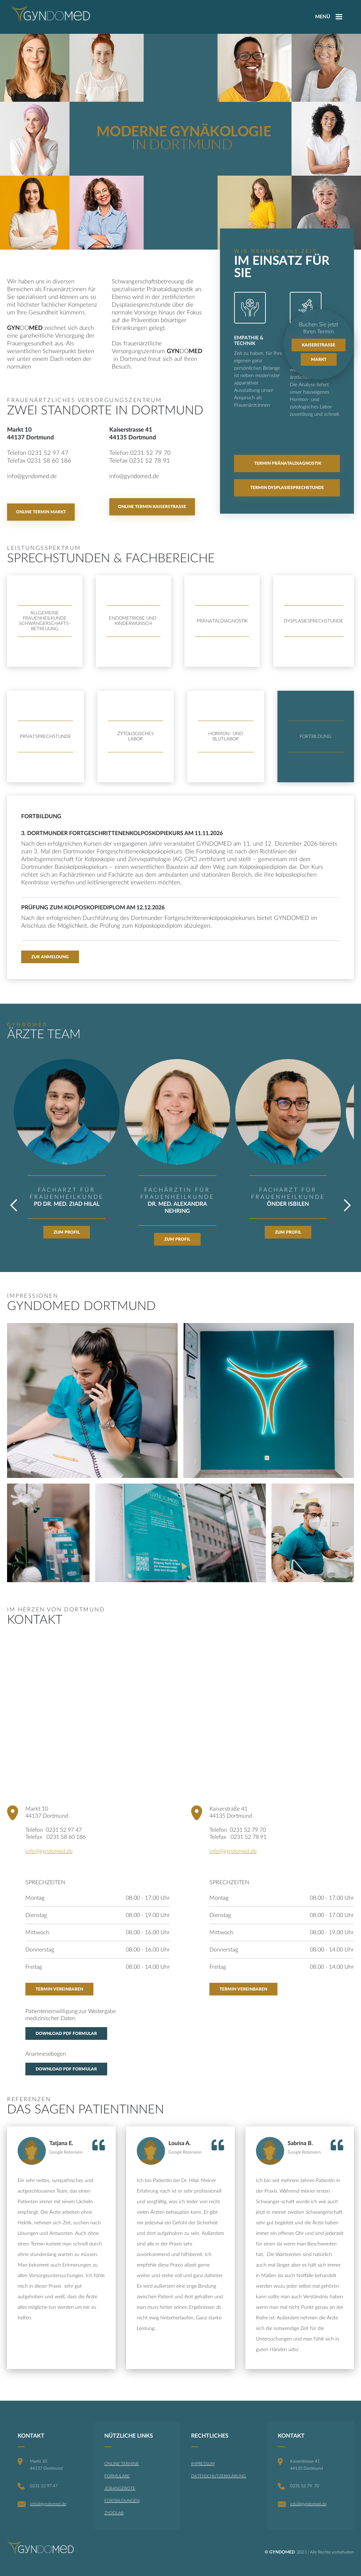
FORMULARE (117, 2476)
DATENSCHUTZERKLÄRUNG (218, 2476)
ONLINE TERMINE (121, 2464)
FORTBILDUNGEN (122, 2501)
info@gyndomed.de (49, 1851)
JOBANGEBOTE (119, 2488)
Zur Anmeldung (50, 957)
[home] (50, 14)
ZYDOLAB (114, 2513)
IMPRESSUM (203, 2464)
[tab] (45, 736)
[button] (21, 1156)
